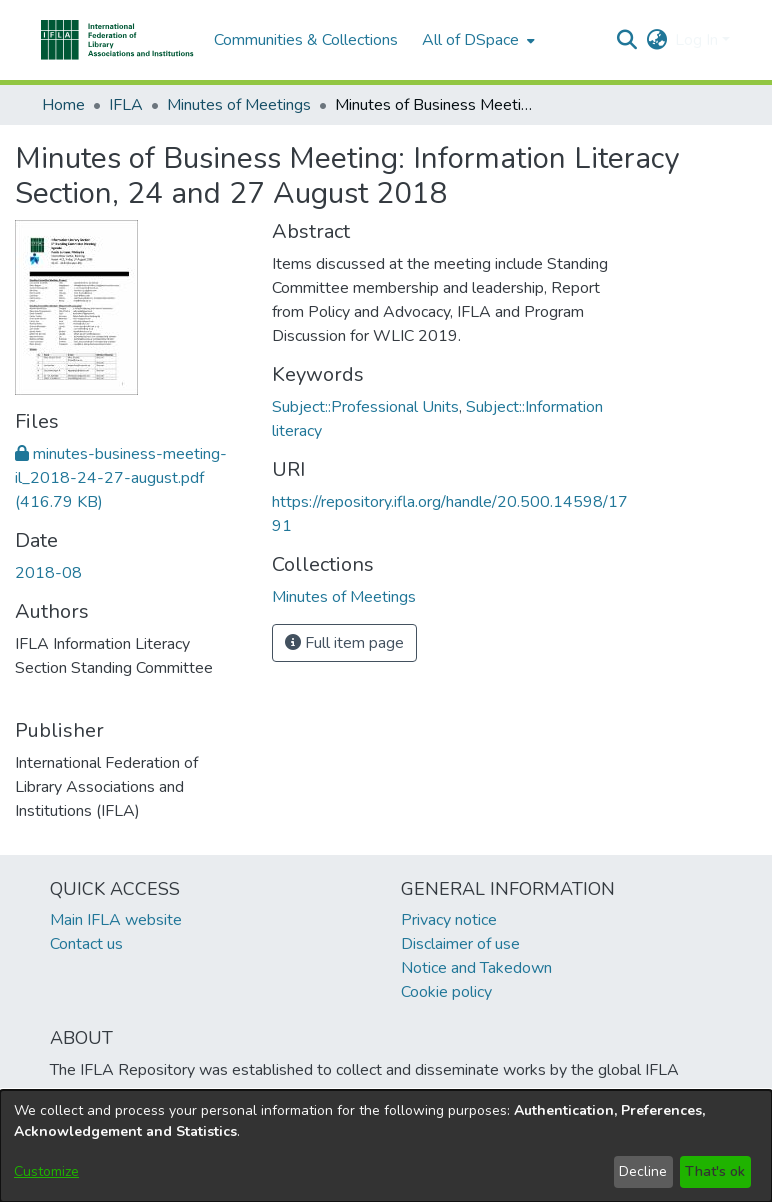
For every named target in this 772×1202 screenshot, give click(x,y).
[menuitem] (476, 40)
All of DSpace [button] (470, 40)
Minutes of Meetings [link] (239, 105)
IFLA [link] (126, 105)
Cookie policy (446, 992)
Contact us (86, 944)
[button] (117, 40)
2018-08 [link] (48, 573)
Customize (46, 1171)
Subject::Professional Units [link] (365, 407)
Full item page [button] (344, 643)
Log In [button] (698, 40)
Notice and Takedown (476, 968)
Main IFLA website (116, 920)
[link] (121, 478)
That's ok (715, 1171)
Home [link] (63, 105)
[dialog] (386, 1146)
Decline (643, 1171)
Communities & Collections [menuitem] (306, 40)
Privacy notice (449, 920)
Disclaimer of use (460, 944)
